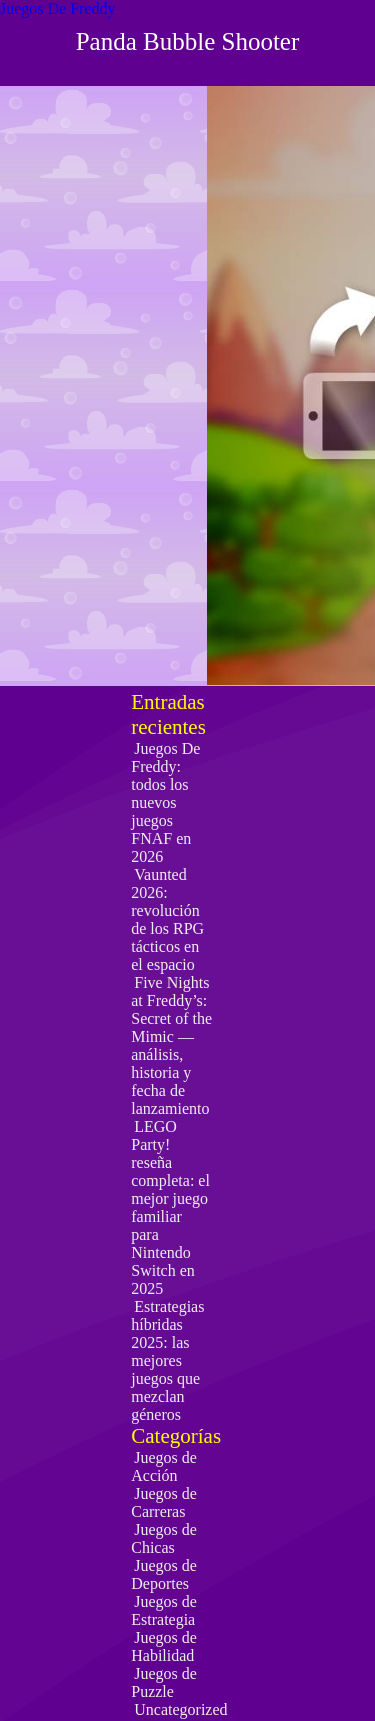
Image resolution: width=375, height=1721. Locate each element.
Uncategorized (180, 1709)
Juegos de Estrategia (164, 1610)
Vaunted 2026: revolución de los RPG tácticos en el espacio (167, 919)
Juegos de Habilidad (164, 1646)
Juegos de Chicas (164, 1538)
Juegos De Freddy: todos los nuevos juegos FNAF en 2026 (165, 802)
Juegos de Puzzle (164, 1682)
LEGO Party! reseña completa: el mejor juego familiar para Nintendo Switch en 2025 (170, 1207)
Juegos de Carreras (164, 1502)
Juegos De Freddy (58, 8)
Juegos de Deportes (164, 1574)
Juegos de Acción (164, 1466)
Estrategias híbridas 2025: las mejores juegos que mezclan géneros (167, 1360)
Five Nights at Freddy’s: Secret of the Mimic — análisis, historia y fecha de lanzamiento (171, 1045)
